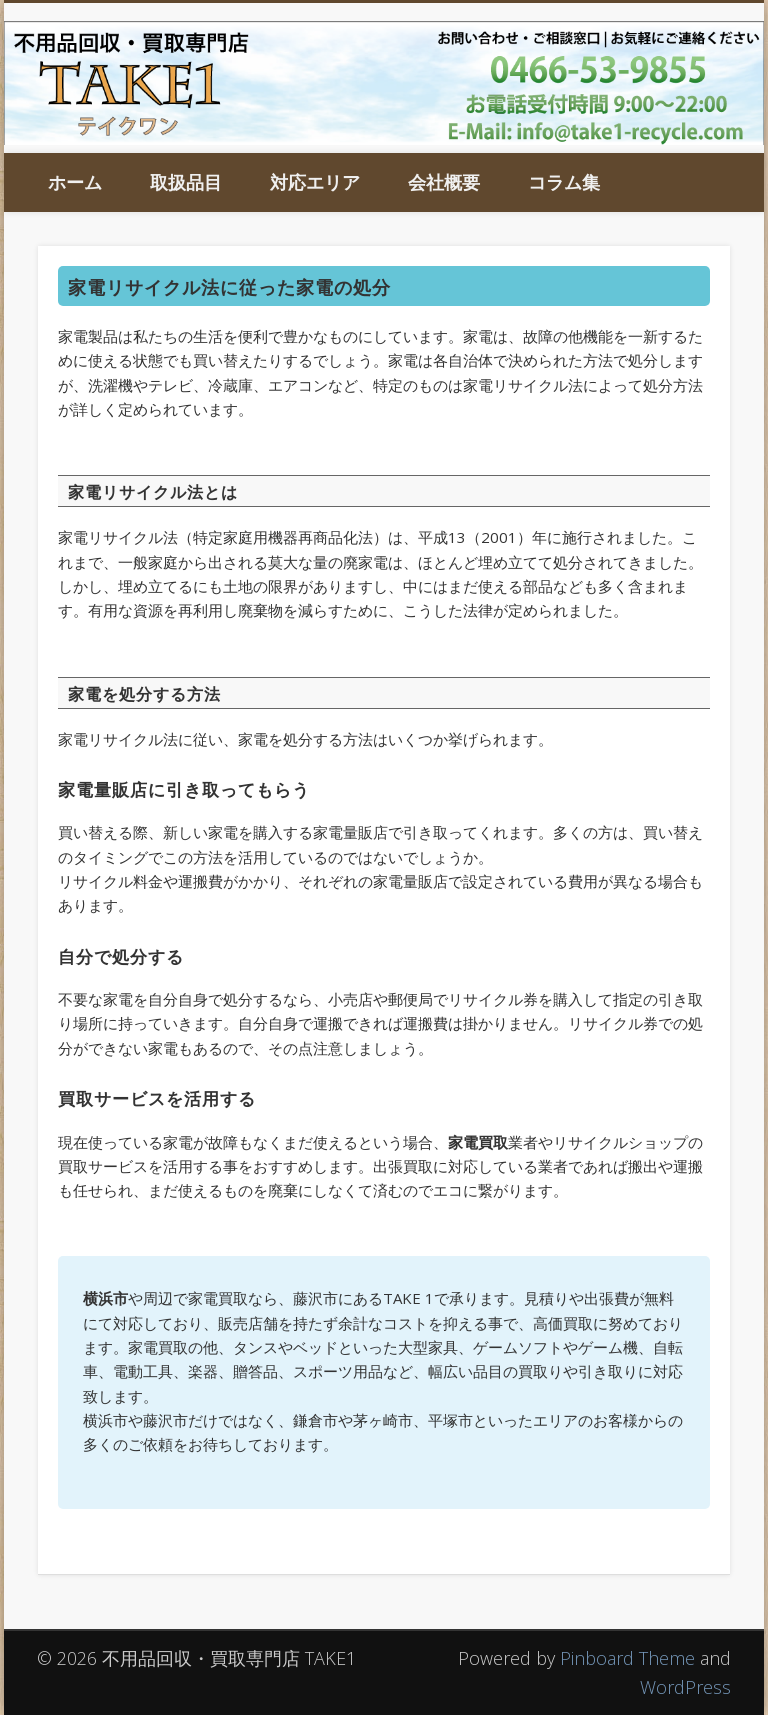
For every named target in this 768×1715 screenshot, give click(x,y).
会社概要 (444, 182)
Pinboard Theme (627, 1658)
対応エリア (315, 182)
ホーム (75, 182)
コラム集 (564, 182)
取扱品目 (186, 182)
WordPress (685, 1687)
